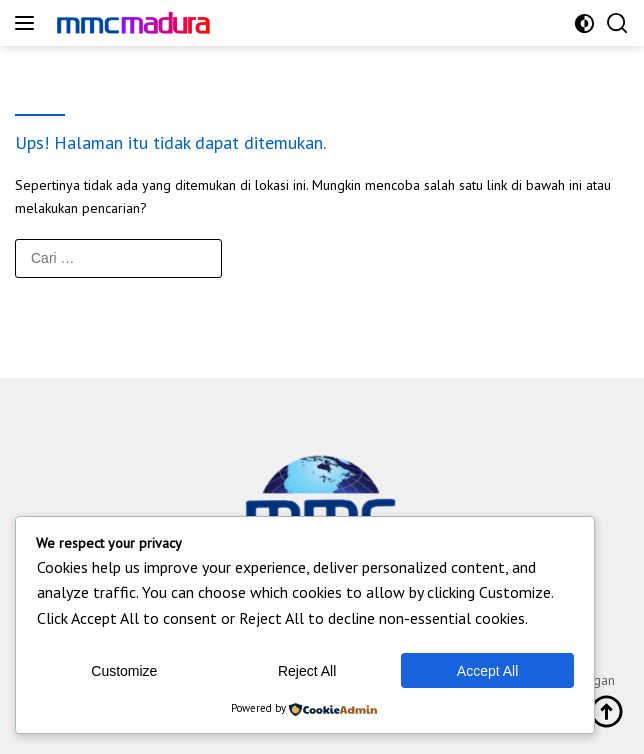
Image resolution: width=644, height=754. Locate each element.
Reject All (307, 671)
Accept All (487, 671)
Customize (124, 671)
